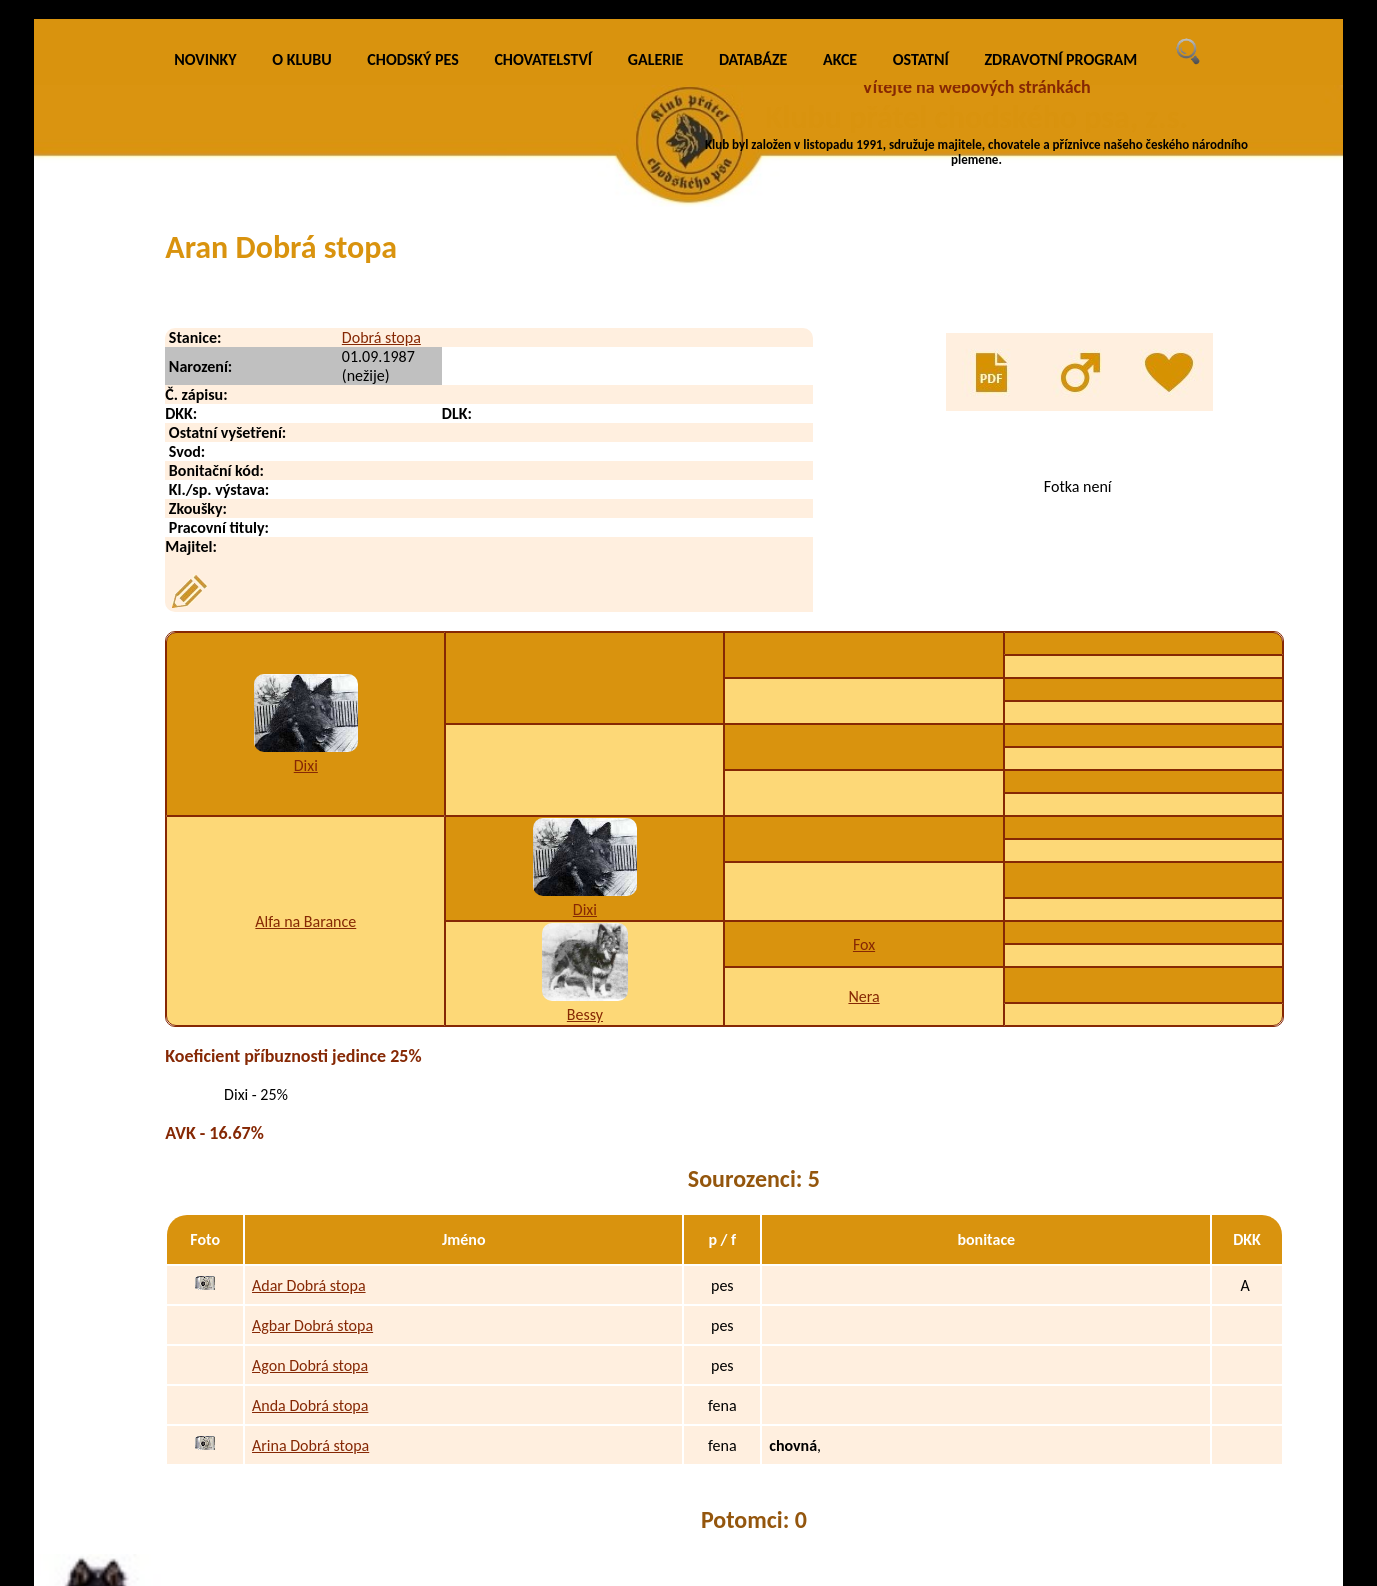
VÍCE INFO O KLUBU (1015, 205)
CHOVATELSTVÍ (543, 59)
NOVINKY (205, 59)
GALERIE (656, 59)
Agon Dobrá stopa (310, 1365)
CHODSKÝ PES (412, 59)
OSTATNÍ (921, 59)
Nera (863, 996)
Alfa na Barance (305, 921)
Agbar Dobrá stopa (312, 1325)
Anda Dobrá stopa (310, 1405)
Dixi (306, 765)
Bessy (585, 1014)
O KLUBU (301, 59)
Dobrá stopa (381, 337)
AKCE (840, 59)
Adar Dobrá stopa (309, 1285)
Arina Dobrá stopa (310, 1445)
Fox (864, 944)
